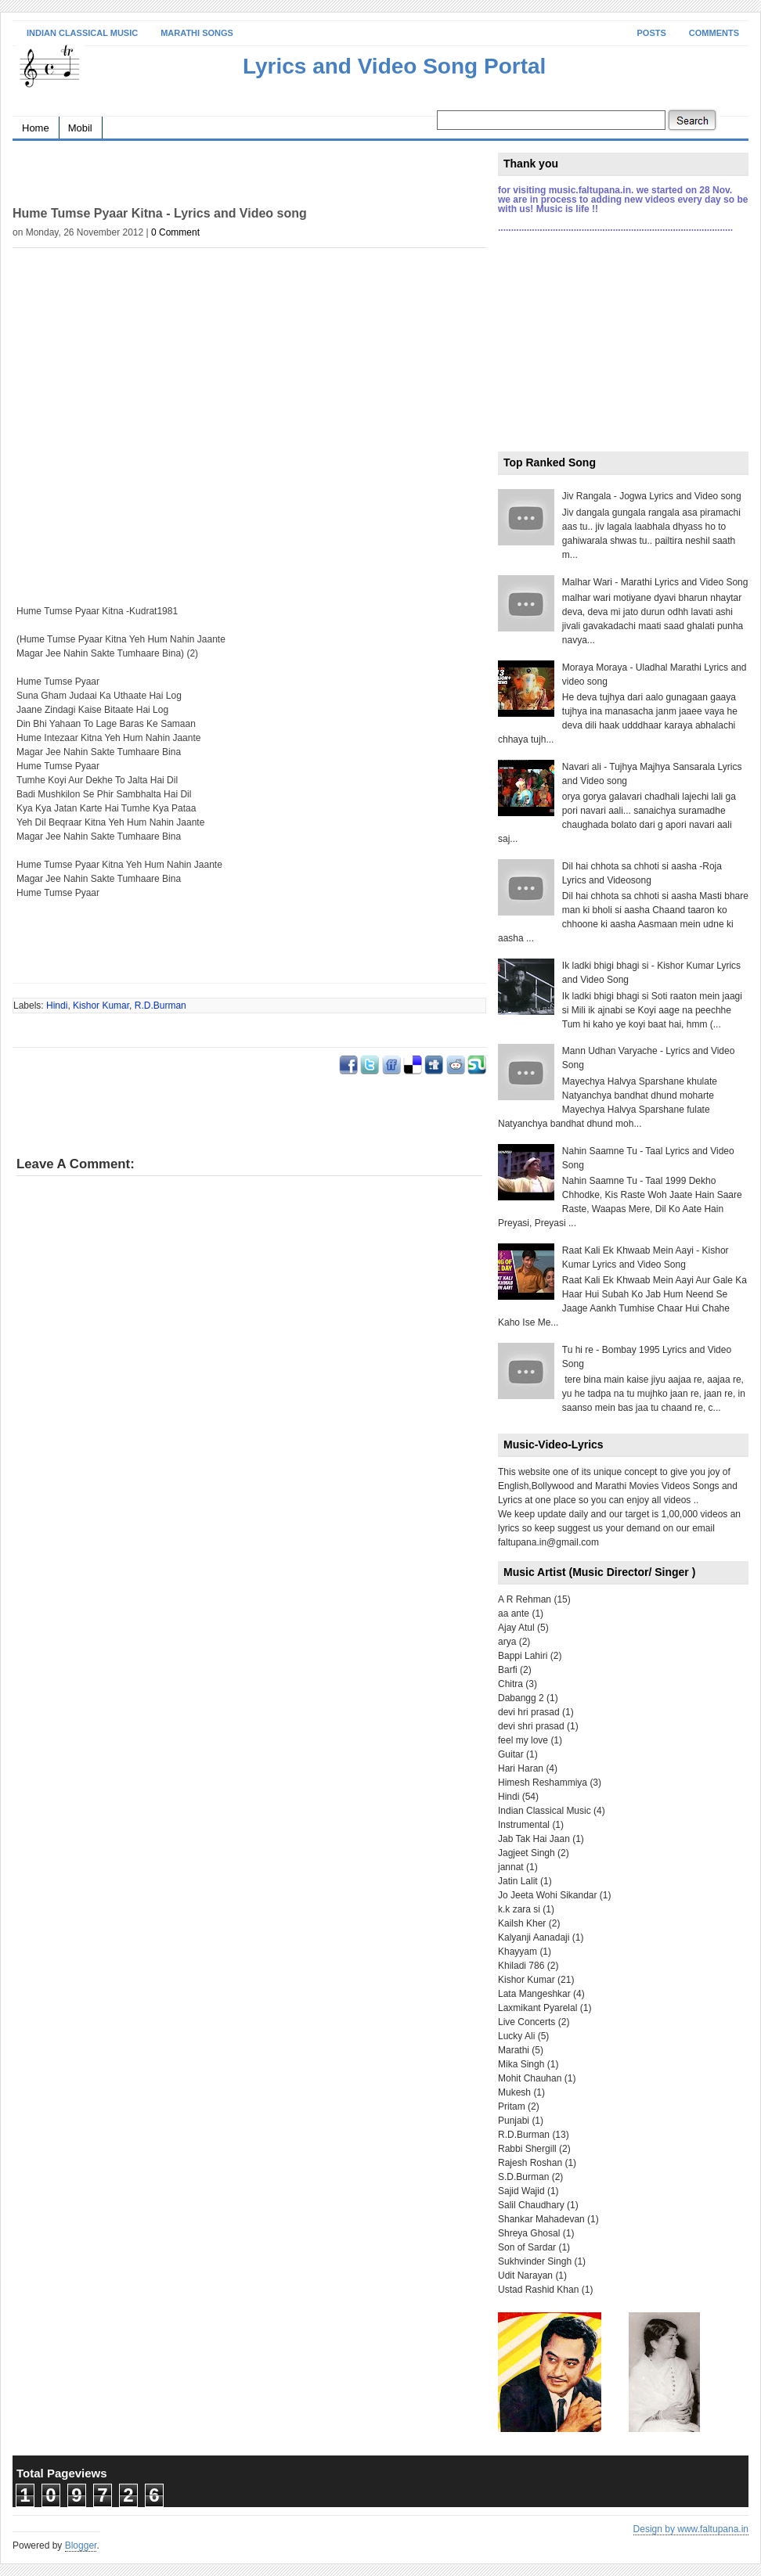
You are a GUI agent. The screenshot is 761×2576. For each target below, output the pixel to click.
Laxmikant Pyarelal (537, 2007)
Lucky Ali (516, 2036)
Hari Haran (520, 1768)
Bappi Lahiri (522, 1655)
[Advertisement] (196, 176)
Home (35, 128)
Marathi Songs (196, 33)
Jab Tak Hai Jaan (534, 1838)
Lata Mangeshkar (534, 1993)
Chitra (510, 1683)
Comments (714, 33)
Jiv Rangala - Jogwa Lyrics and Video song (651, 496)
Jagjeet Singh (526, 1852)
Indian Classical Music (82, 33)
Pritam (511, 2106)
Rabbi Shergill (527, 2148)
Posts (651, 33)
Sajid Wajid (521, 2191)
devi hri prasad (529, 1712)
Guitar (511, 1754)
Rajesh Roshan (530, 2162)
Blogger (81, 2545)
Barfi (508, 1669)
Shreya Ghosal (529, 2233)
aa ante (513, 1613)
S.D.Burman (523, 2176)
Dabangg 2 (521, 1698)
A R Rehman (524, 1599)
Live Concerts (526, 2022)
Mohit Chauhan (529, 2078)
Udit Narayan (525, 2275)
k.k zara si (519, 1909)
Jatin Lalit (518, 1881)
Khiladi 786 (521, 1965)
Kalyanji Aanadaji (533, 1937)
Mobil (80, 128)
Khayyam (517, 1951)
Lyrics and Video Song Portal (394, 66)
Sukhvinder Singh (535, 2261)
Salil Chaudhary (531, 2205)
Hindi (56, 1005)
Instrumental (524, 1824)
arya (507, 1641)
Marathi (513, 2050)
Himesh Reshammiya (542, 1782)
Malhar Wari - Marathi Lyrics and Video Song (655, 582)
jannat (511, 1867)
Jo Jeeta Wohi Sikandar (547, 1895)
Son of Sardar (527, 2247)
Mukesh (514, 2092)
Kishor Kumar (101, 1005)
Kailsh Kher (522, 1923)
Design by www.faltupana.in (690, 2529)
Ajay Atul (516, 1627)
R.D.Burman (160, 1005)
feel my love (523, 1740)
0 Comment (175, 232)
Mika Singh (521, 2064)
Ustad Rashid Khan (538, 2289)
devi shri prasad (531, 1726)
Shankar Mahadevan (541, 2219)
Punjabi (513, 2120)
